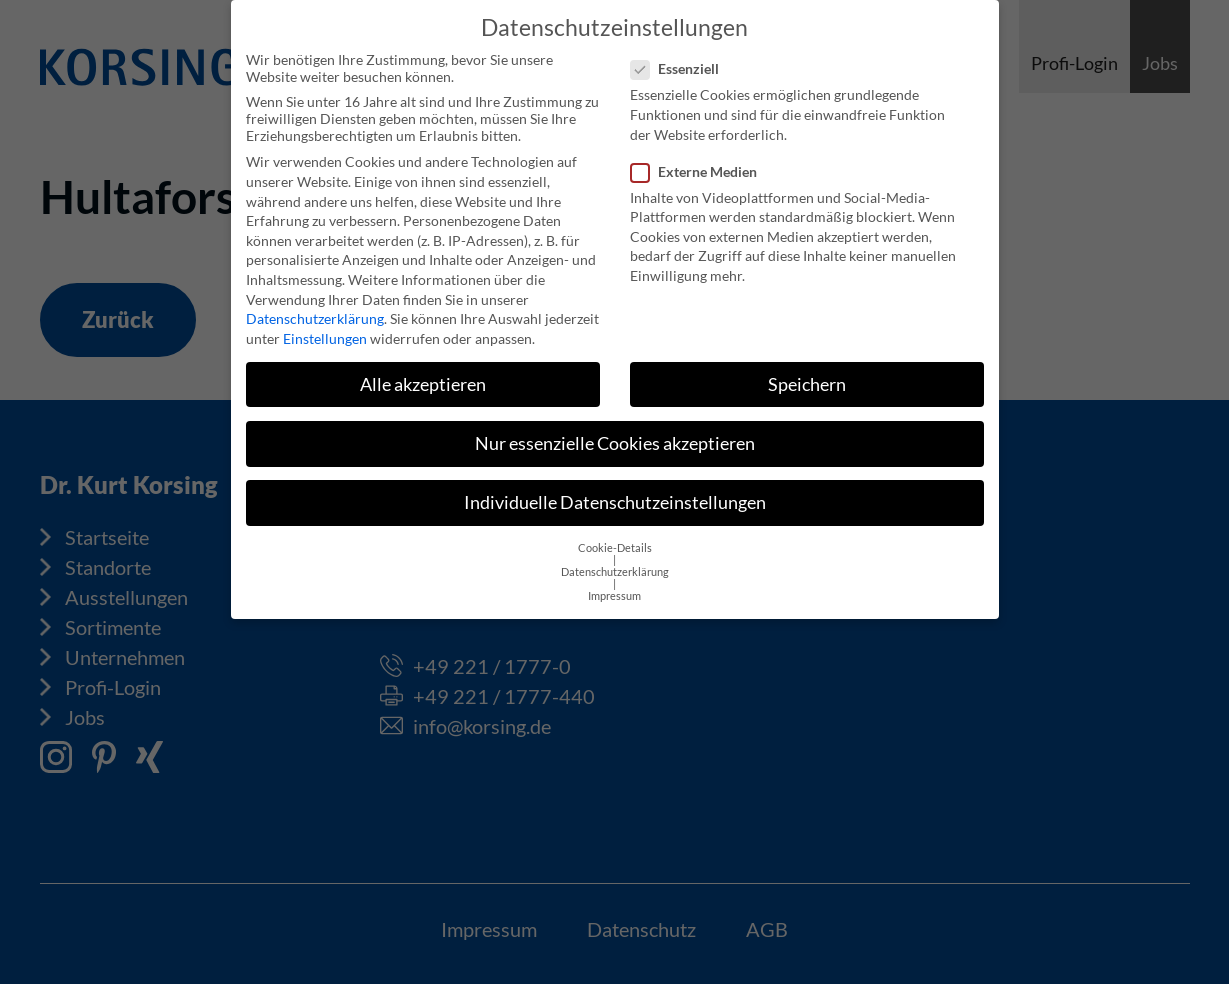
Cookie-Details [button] (615, 536)
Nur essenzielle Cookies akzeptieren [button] (615, 430)
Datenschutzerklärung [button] (615, 560)
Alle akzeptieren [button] (423, 371)
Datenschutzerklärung (315, 306)
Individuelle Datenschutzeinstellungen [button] (615, 489)
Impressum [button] (614, 584)
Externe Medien (700, 158)
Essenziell (681, 56)
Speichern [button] (807, 371)
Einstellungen (325, 325)
